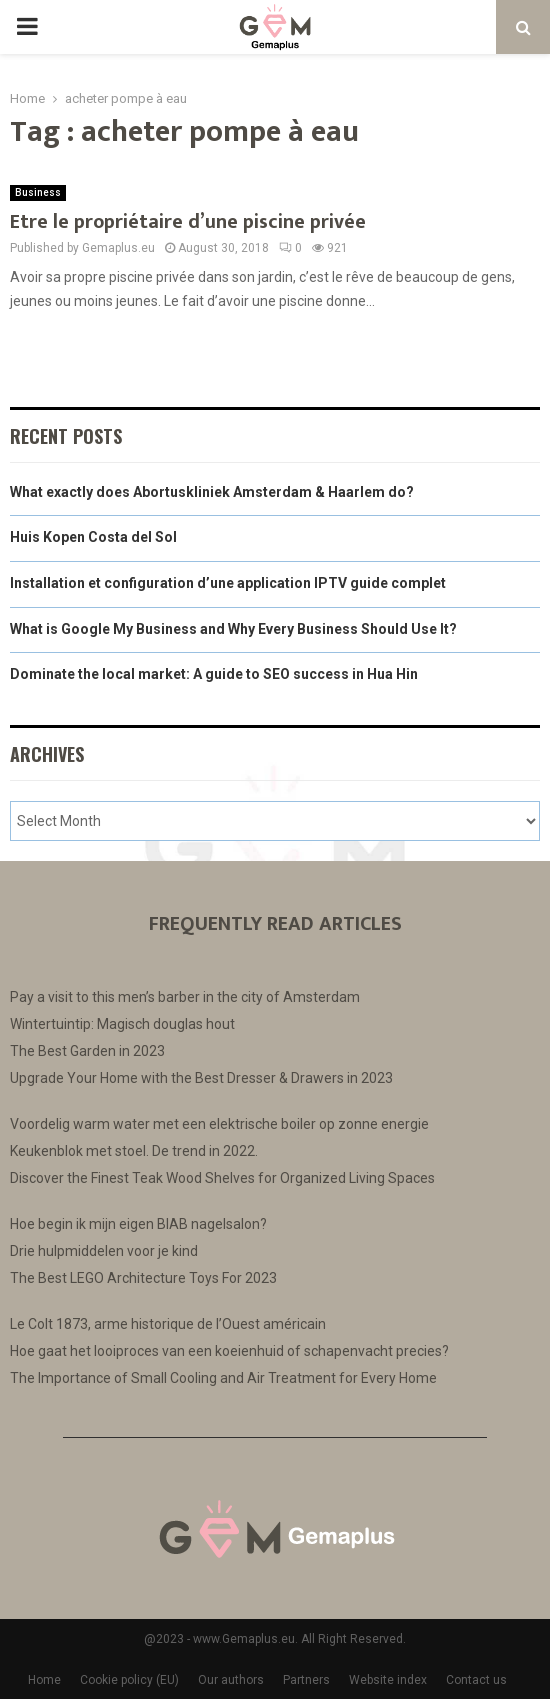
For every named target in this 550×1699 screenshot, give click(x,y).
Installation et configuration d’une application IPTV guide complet (228, 583)
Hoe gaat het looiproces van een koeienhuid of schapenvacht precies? (229, 1351)
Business (38, 192)
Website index (388, 1680)
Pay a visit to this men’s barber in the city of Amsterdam (185, 997)
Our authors (231, 1680)
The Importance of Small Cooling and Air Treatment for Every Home (223, 1378)
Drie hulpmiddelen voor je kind (104, 1251)
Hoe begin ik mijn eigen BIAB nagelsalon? (138, 1224)
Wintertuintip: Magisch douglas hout (122, 1024)
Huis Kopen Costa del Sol (93, 537)
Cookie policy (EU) (129, 1680)
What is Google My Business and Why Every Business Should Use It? (233, 629)
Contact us (476, 1680)
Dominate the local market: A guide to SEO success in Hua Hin (214, 674)
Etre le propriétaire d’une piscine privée (188, 222)
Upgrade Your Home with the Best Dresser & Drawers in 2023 (201, 1078)
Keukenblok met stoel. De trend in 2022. (134, 1151)
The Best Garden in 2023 (87, 1051)
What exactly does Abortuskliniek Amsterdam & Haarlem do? (212, 492)
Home (44, 1680)
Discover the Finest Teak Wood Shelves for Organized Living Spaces (222, 1178)
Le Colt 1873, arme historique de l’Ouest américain (168, 1324)
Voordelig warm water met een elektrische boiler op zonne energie (219, 1124)
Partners (306, 1680)
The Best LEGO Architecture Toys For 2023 (143, 1278)
